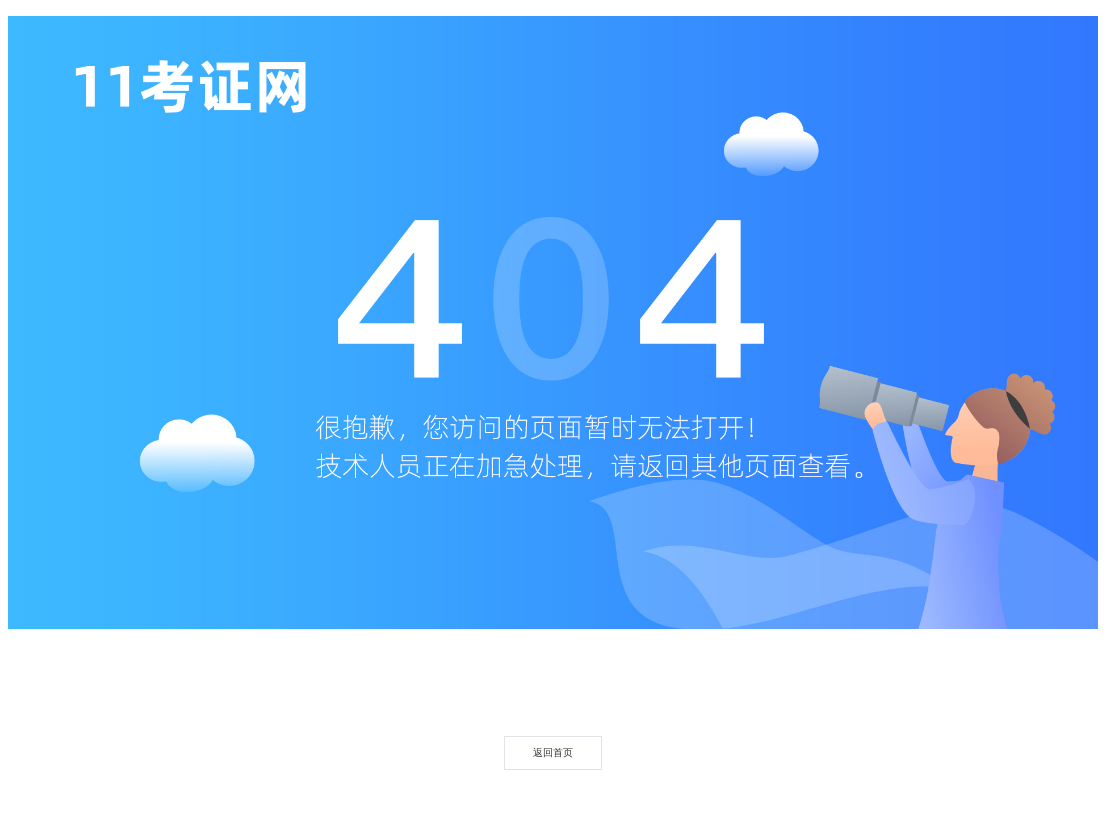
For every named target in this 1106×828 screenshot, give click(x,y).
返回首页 (553, 752)
